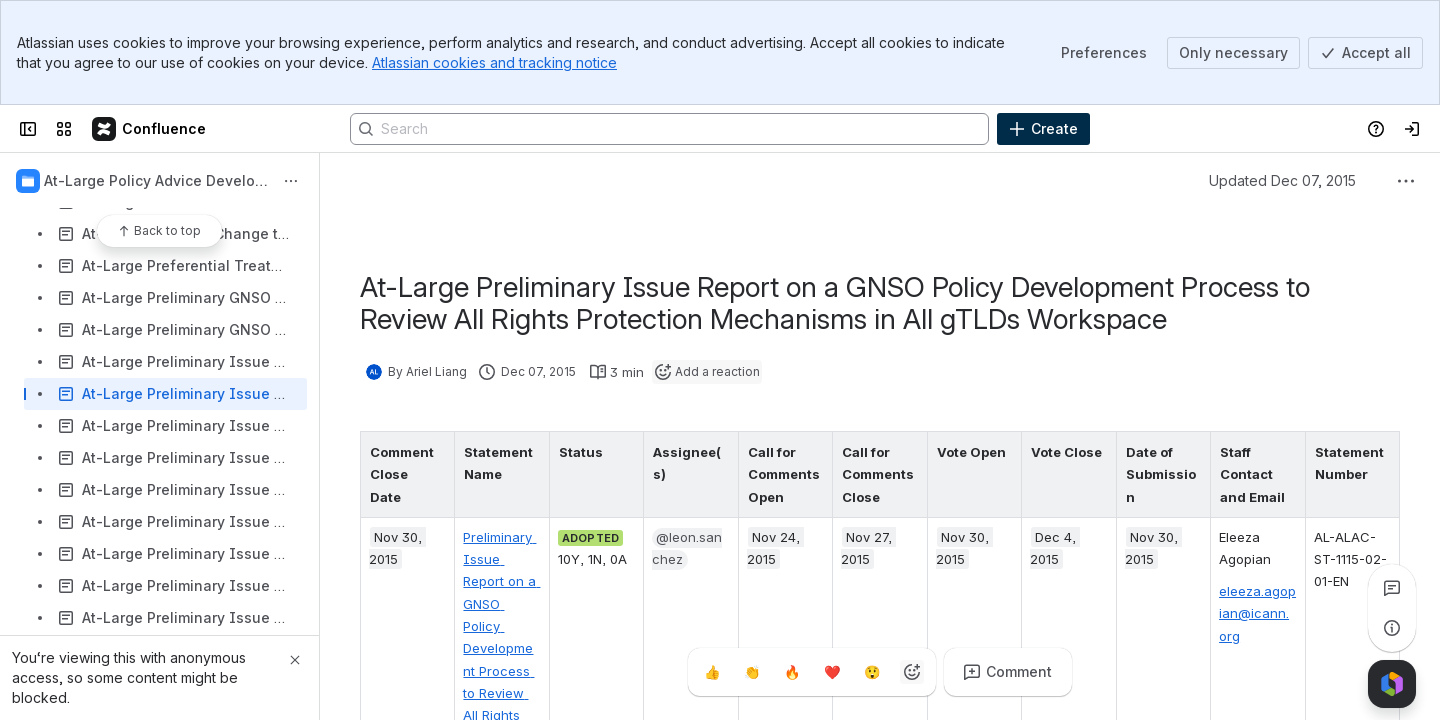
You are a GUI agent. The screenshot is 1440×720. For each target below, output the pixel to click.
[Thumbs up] (712, 672)
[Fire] (792, 672)
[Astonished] (872, 672)
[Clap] (752, 672)
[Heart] (832, 672)
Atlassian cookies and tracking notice (494, 62)
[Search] (669, 129)
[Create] (1043, 129)
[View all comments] (1392, 588)
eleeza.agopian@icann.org (1257, 613)
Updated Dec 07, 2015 (1282, 180)
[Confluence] (150, 129)
